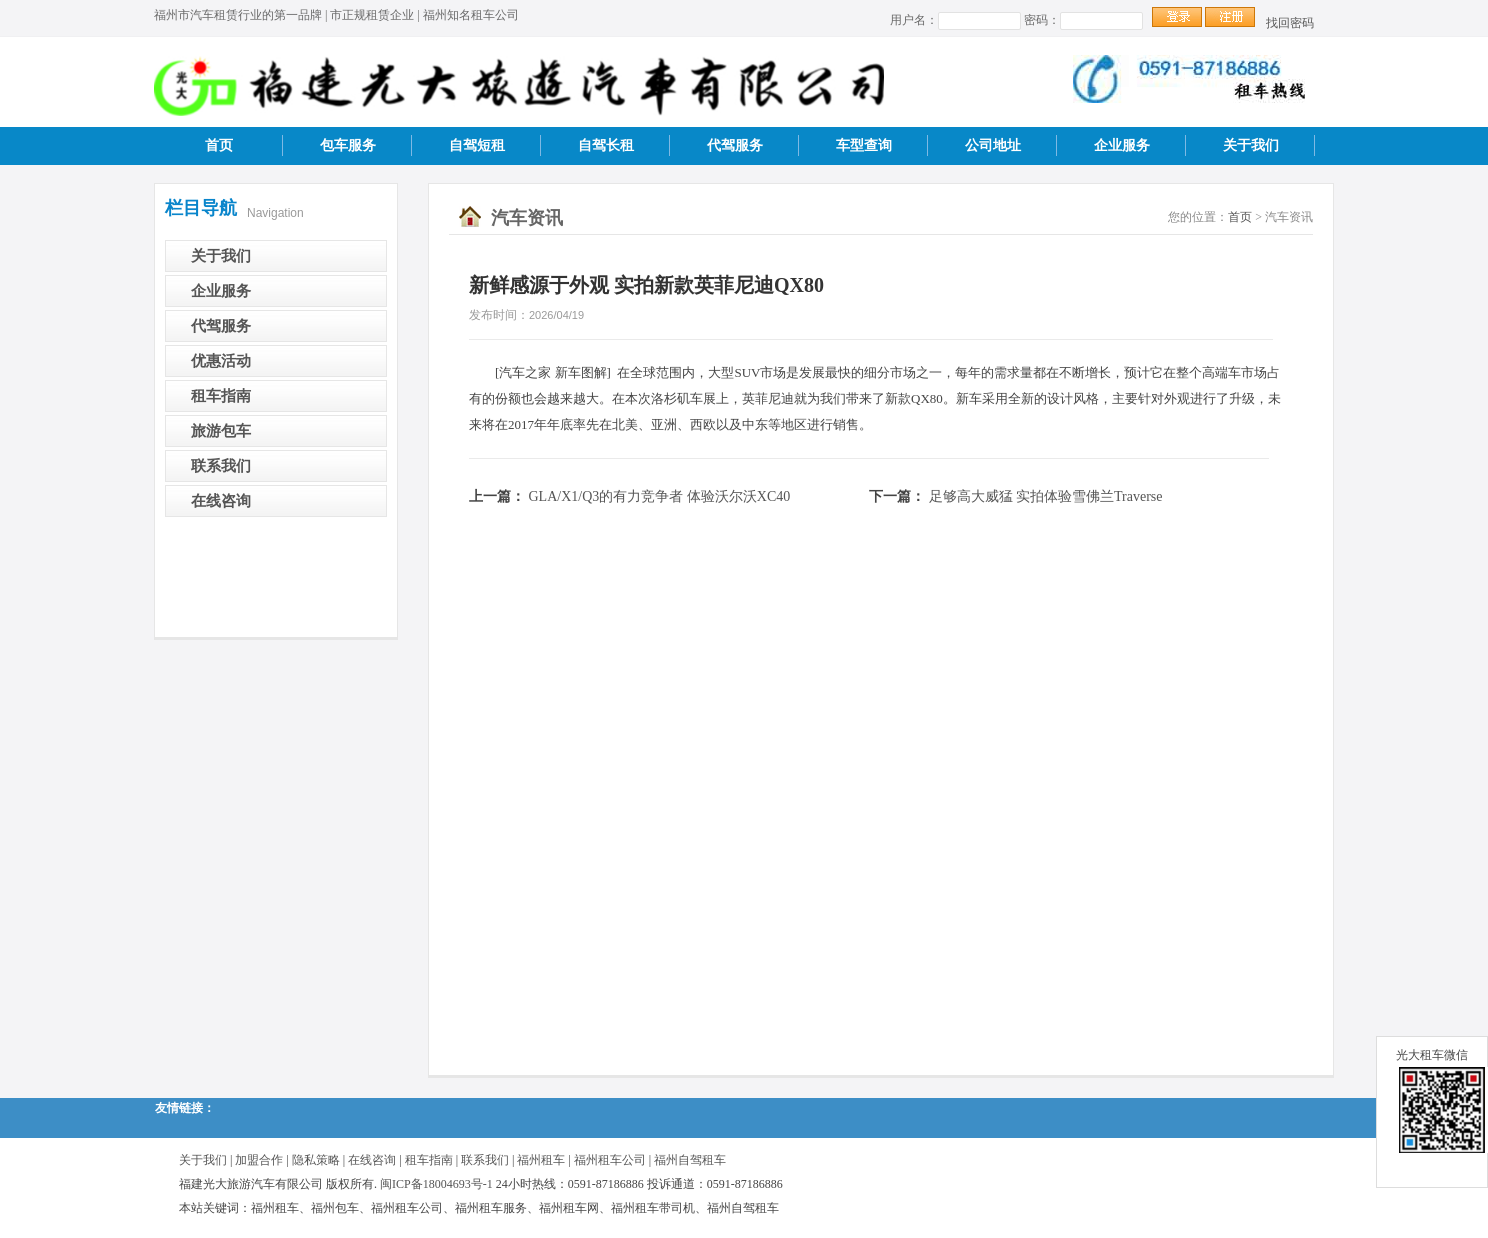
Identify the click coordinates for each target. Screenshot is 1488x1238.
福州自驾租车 (690, 1160)
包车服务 (348, 145)
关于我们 (1251, 145)
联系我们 (221, 466)
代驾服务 (735, 145)
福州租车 (541, 1160)
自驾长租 (606, 145)
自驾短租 (477, 145)
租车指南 (221, 396)
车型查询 (864, 145)
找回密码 (1290, 23)
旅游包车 (221, 431)
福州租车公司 (610, 1160)
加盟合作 (259, 1160)
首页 (219, 145)
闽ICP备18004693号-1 (436, 1184)
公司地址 (993, 145)
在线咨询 (221, 501)
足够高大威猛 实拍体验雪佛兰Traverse (1046, 496)
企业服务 (1122, 145)
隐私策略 (316, 1160)
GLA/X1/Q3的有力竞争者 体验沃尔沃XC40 (660, 496)
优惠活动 (221, 361)
